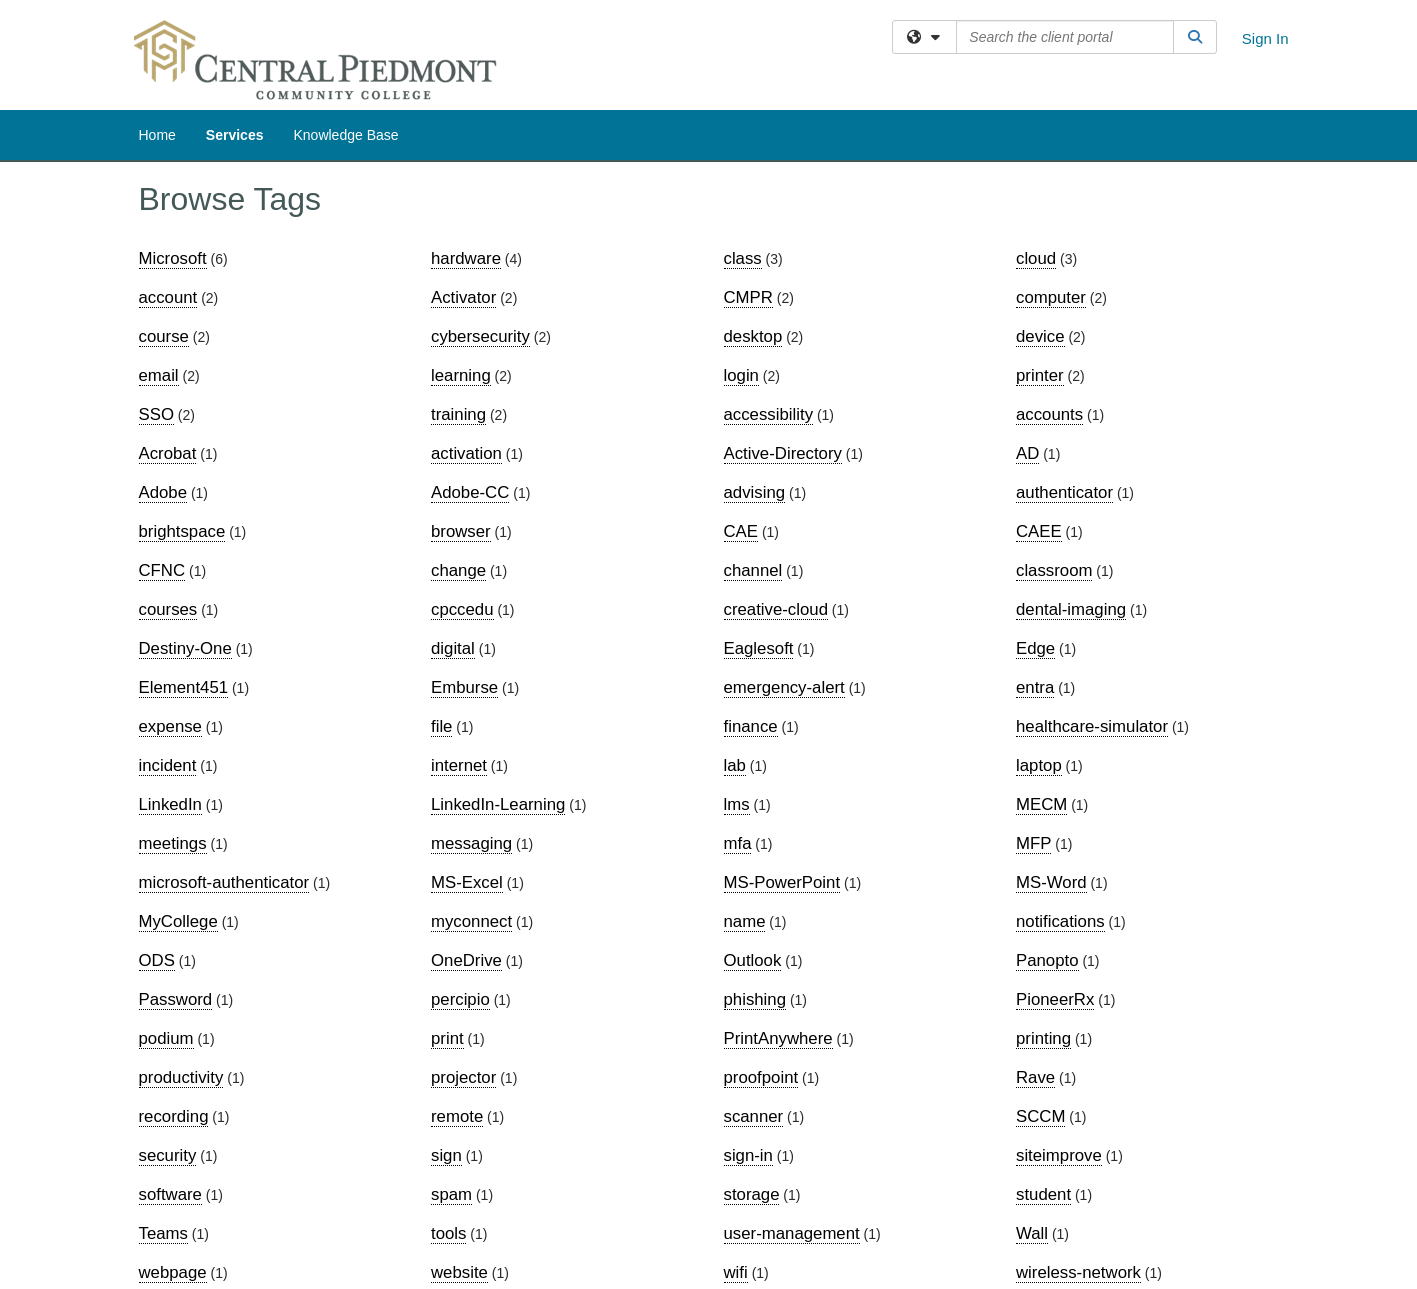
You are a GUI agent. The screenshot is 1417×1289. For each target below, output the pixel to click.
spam (451, 1194)
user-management (792, 1233)
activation (466, 453)
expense (170, 726)
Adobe (163, 492)
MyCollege (178, 921)
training (458, 414)
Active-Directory (783, 453)
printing (1043, 1038)
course (164, 336)
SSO (156, 414)
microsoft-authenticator (224, 882)
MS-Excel (467, 882)
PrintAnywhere (778, 1038)
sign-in (748, 1155)
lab (735, 765)
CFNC (162, 570)
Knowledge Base (345, 135)
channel (753, 570)
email (159, 375)
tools (448, 1233)
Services (235, 135)
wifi (736, 1272)
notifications (1060, 921)
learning (461, 375)
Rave (1035, 1077)
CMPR (748, 297)
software (170, 1194)
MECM (1041, 804)
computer (1051, 297)
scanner (754, 1116)
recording (174, 1116)
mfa (738, 843)
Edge (1035, 648)
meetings (173, 843)
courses (168, 609)
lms (737, 804)
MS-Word (1051, 882)
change (458, 570)
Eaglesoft (759, 648)
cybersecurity (480, 336)
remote (457, 1116)
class (743, 258)
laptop (1039, 765)
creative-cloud (776, 609)
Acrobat (168, 453)
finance (751, 726)
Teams (163, 1233)
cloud (1036, 258)
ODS (157, 960)
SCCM (1040, 1116)
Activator (463, 297)
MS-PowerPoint (782, 882)
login (741, 375)
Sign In (1265, 38)
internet (459, 765)
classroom (1054, 570)
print (447, 1038)
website (459, 1272)
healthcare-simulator (1092, 726)
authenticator (1064, 492)
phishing (755, 999)
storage (752, 1194)
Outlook (753, 960)
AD (1027, 453)
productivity (181, 1077)
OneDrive (466, 960)
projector (463, 1077)
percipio (460, 999)
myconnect (471, 921)
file (441, 726)
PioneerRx (1055, 999)
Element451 (184, 687)
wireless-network (1078, 1272)
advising (755, 492)
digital (453, 648)
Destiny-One (185, 648)
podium (166, 1038)
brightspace (182, 531)
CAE (741, 531)
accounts (1049, 414)
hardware (466, 258)
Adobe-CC (470, 492)
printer (1040, 375)
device (1040, 336)
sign (446, 1155)
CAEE (1039, 531)
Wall (1032, 1233)
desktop (753, 336)
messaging (471, 843)
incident (168, 765)
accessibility (769, 414)
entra (1035, 687)
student (1043, 1194)
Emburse (464, 687)
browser (461, 531)
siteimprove (1059, 1155)
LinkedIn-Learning (498, 804)
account (168, 297)
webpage (173, 1272)
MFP (1033, 843)
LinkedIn (170, 804)
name (745, 921)
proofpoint (761, 1077)
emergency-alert (784, 687)
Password (176, 999)
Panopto (1047, 960)
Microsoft (173, 258)
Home (157, 135)
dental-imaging (1071, 609)
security (168, 1155)
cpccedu (462, 609)
